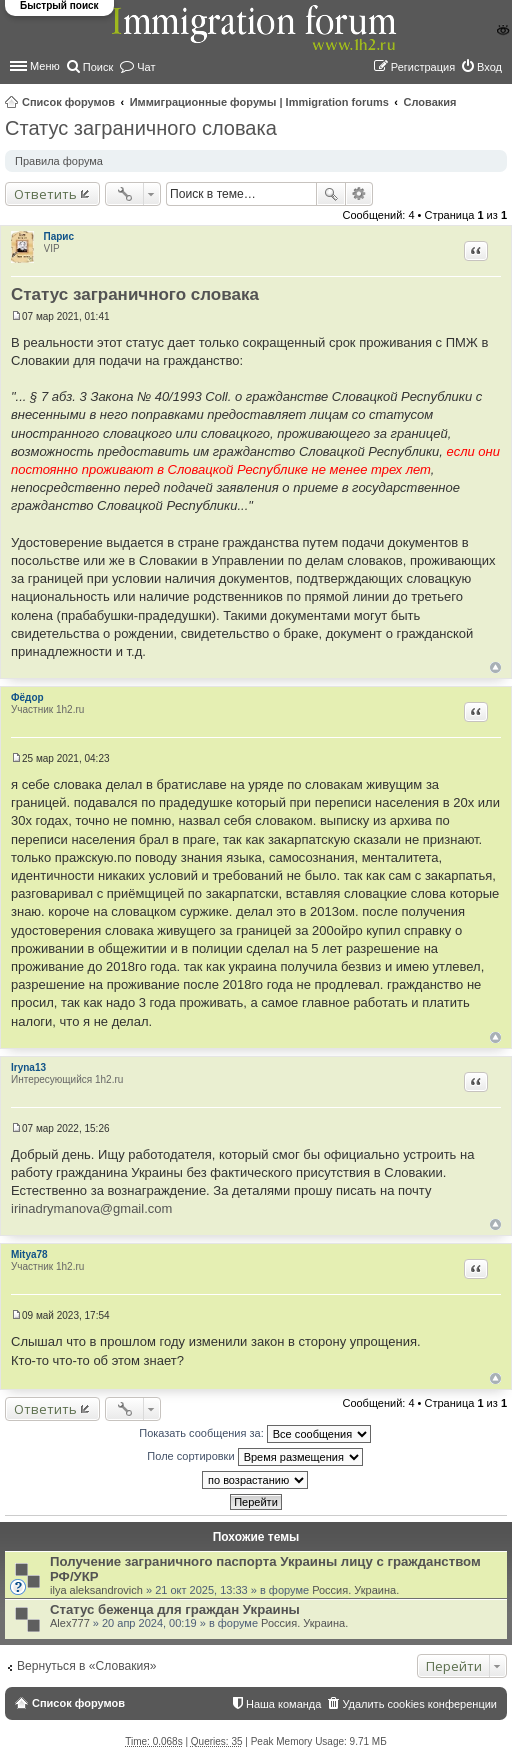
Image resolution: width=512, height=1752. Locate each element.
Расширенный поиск (359, 194)
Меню (45, 66)
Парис (59, 236)
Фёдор (27, 697)
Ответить (45, 194)
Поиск (331, 194)
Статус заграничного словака (141, 128)
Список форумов (68, 102)
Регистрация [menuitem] (423, 67)
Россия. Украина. (355, 1590)
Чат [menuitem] (146, 67)
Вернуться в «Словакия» (87, 1666)
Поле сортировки (254, 1457)
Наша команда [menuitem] (283, 1704)
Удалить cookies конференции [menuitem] (419, 1704)
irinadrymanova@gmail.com (91, 1208)
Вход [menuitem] (489, 67)
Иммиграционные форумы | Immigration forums (259, 102)
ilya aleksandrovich (96, 1590)
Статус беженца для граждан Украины (175, 1609)
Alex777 (70, 1623)
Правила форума (59, 161)
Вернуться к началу (495, 667)
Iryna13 (28, 1067)
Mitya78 (29, 1254)
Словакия (430, 102)
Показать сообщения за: (255, 1434)
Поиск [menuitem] (98, 67)
